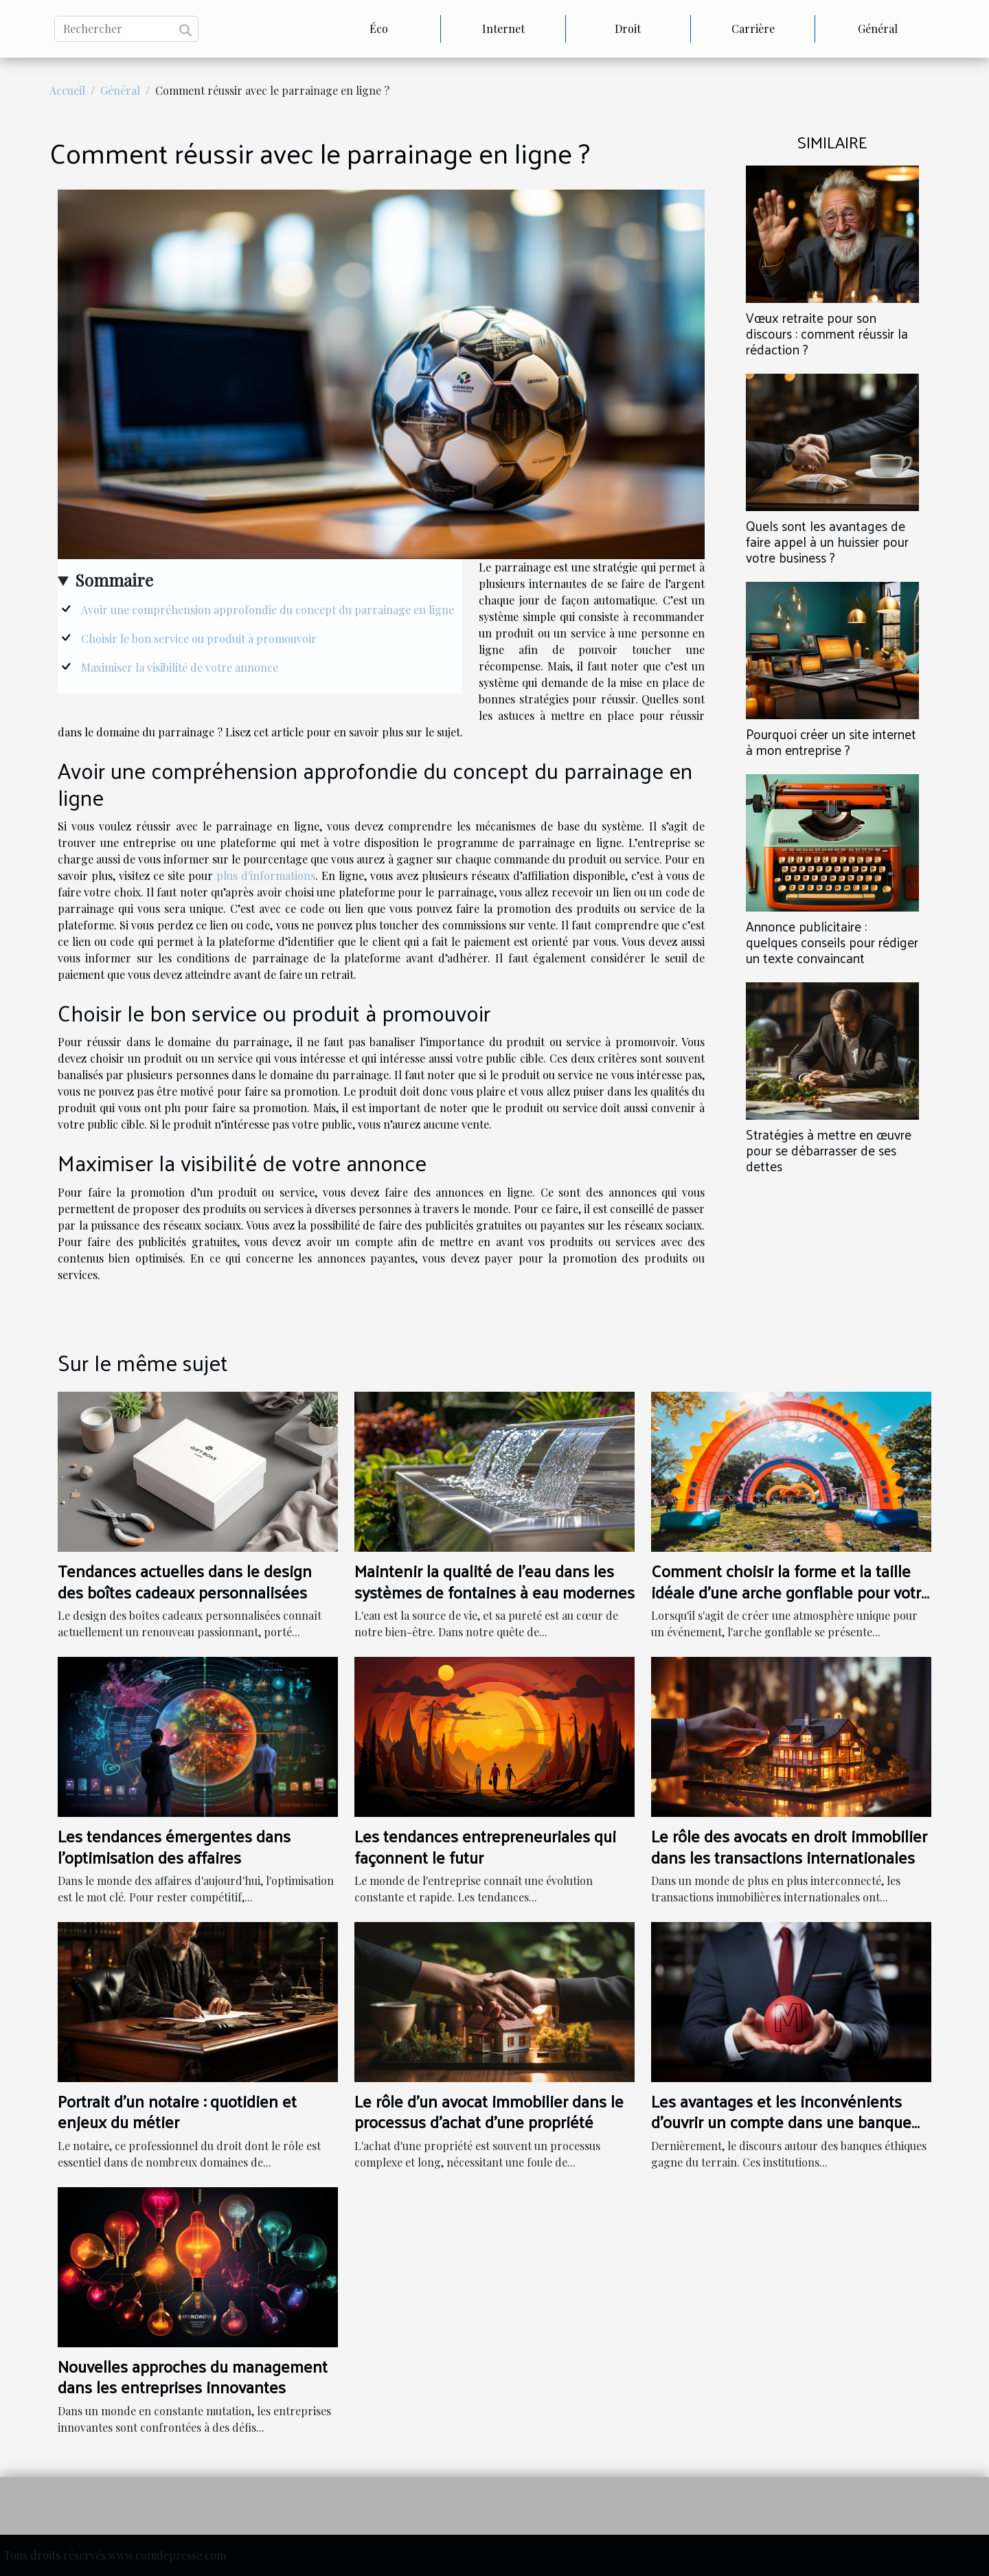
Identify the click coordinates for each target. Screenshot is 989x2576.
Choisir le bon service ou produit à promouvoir (199, 638)
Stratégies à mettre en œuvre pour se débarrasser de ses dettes (828, 1149)
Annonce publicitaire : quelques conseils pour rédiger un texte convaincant (832, 941)
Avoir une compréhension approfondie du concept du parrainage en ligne (267, 609)
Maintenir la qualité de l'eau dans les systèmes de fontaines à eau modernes (494, 1580)
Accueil (67, 90)
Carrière (753, 28)
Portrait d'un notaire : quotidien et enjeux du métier (177, 2111)
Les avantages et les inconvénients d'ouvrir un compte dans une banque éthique (781, 2122)
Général (878, 28)
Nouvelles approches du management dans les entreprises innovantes (193, 2376)
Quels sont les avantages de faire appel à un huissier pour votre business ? (827, 541)
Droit (628, 28)
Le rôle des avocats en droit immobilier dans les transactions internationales (789, 1845)
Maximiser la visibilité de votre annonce (179, 667)
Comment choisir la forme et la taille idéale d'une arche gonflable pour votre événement (790, 1591)
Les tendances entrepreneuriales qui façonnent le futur (485, 1845)
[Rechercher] (126, 29)
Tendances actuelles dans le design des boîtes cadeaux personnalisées (185, 1580)
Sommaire (114, 580)
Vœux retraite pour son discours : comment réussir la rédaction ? (827, 333)
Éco (379, 28)
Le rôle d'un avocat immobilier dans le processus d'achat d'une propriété (489, 2111)
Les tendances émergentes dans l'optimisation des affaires (174, 1845)
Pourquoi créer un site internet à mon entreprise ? (831, 741)
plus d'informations (265, 875)
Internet (503, 28)
